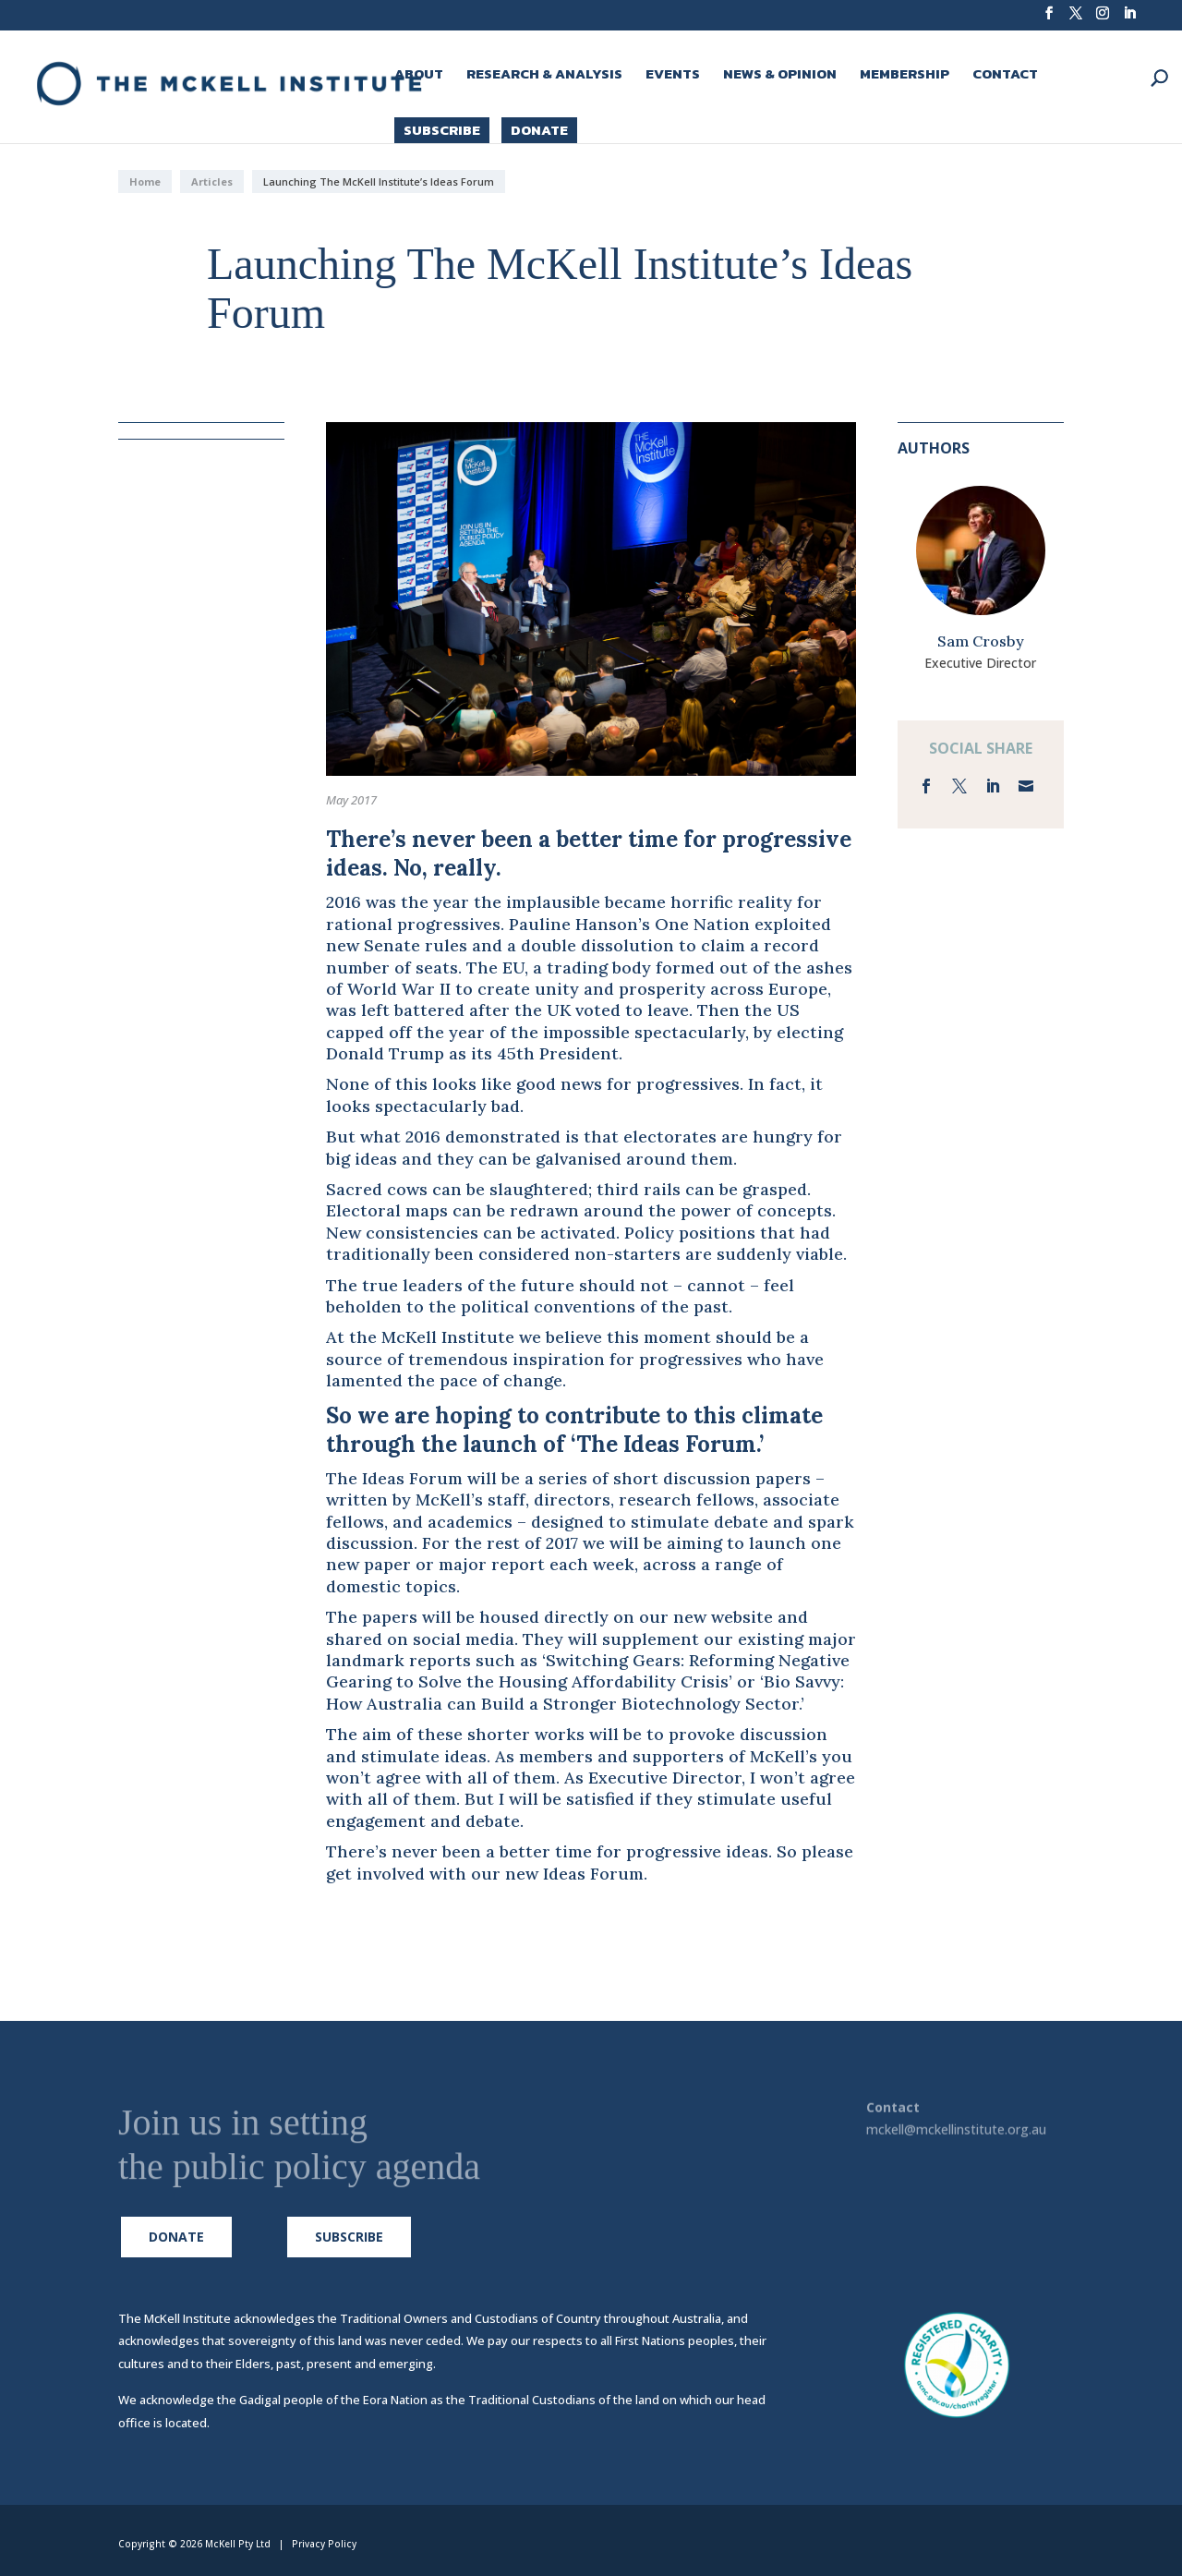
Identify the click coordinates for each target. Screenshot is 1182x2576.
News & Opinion (780, 75)
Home (145, 181)
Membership (904, 75)
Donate (539, 129)
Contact (1005, 75)
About (418, 75)
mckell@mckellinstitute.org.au (956, 2132)
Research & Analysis (544, 75)
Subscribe (442, 129)
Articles (212, 181)
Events (672, 75)
